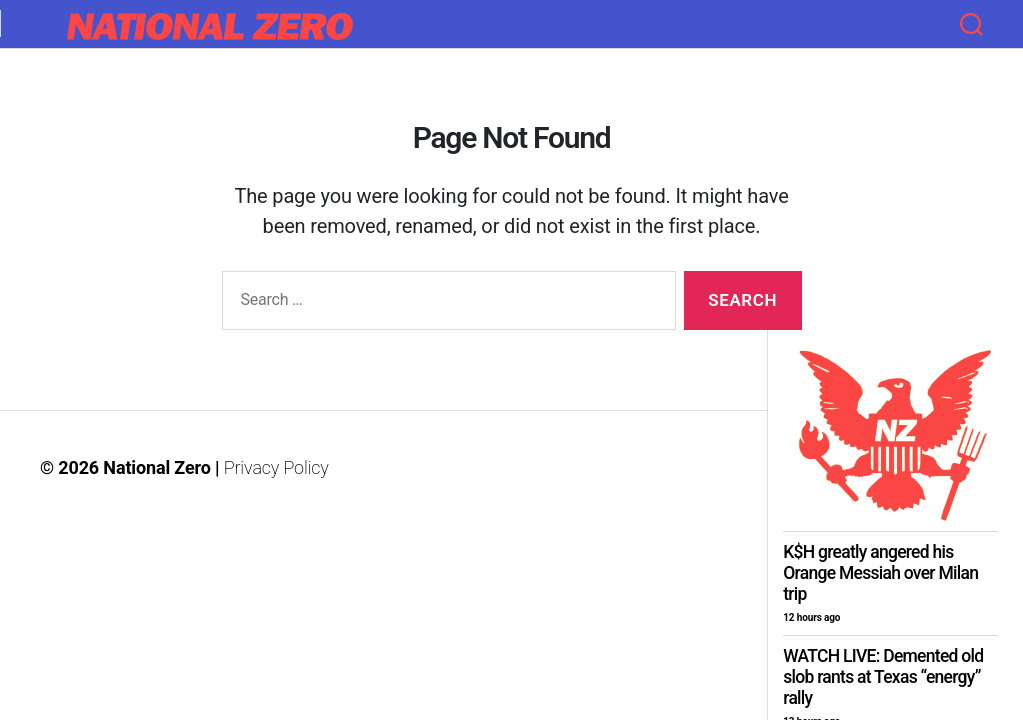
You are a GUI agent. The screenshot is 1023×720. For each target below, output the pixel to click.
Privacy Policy (276, 467)
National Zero (156, 467)
